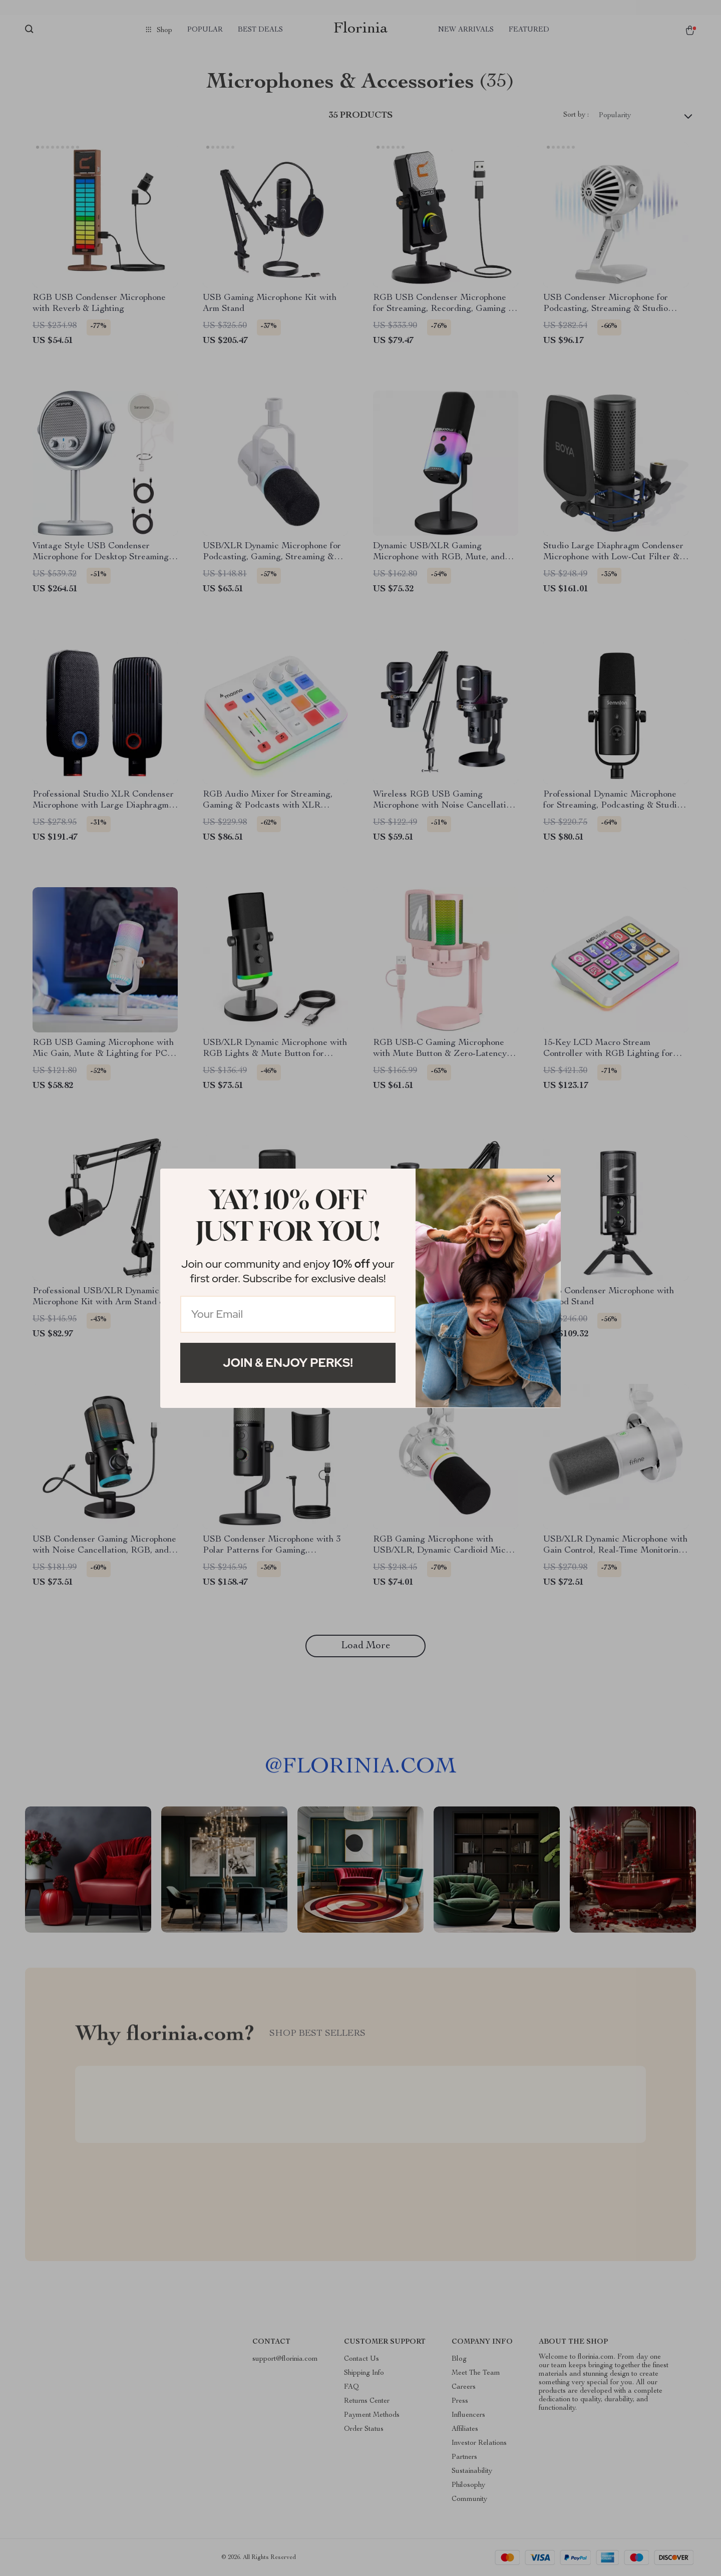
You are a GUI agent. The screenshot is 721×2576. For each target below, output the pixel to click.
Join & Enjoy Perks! (288, 1362)
